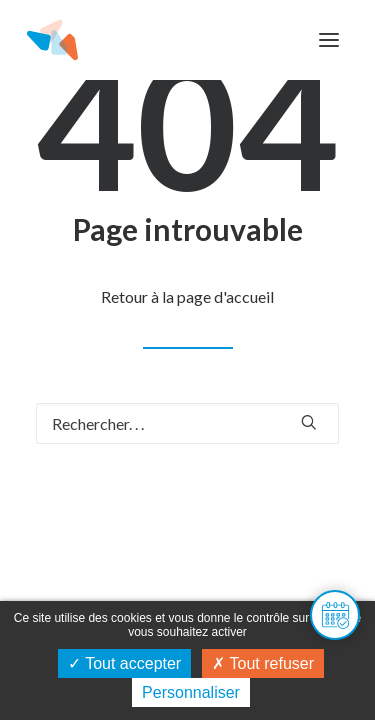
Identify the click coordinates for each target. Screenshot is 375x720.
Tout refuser (263, 663)
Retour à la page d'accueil (187, 296)
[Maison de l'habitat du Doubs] (52, 40)
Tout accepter (124, 663)
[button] (329, 40)
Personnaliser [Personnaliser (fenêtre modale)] (191, 692)
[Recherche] (187, 423)
